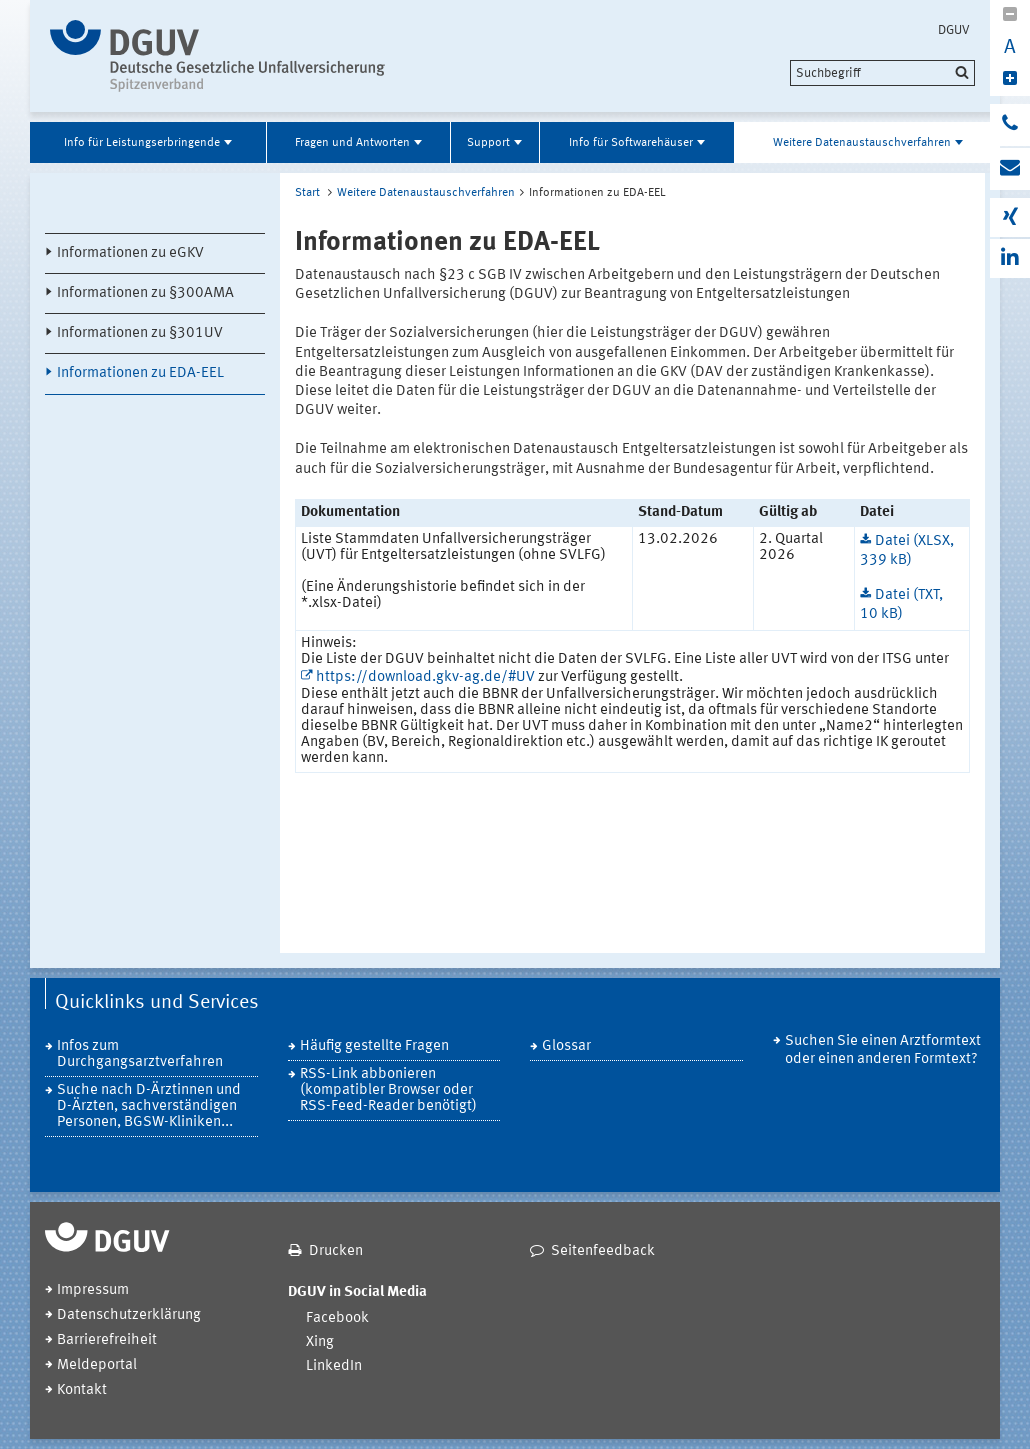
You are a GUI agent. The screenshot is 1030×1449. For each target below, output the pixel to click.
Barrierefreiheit (107, 1340)
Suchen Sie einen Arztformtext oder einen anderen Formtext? (883, 1050)
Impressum (93, 1290)
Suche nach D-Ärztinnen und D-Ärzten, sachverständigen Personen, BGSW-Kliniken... (149, 1106)
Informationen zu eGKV (130, 253)
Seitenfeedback (603, 1251)
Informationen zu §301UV (140, 333)
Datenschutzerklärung (129, 1315)
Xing (320, 1342)
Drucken (336, 1251)
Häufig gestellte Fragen (374, 1046)
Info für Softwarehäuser (631, 143)
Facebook (337, 1318)
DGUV (954, 30)
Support (488, 143)
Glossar (566, 1046)
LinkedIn (334, 1366)
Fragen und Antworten (352, 143)
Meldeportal (97, 1365)
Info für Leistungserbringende (142, 143)
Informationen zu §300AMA (145, 293)
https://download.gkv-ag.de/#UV (425, 677)
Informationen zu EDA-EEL (140, 373)
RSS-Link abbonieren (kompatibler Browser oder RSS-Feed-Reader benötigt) (388, 1090)
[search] (882, 73)
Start (307, 193)
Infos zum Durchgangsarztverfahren (140, 1054)
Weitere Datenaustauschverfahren (862, 143)
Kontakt (82, 1390)
